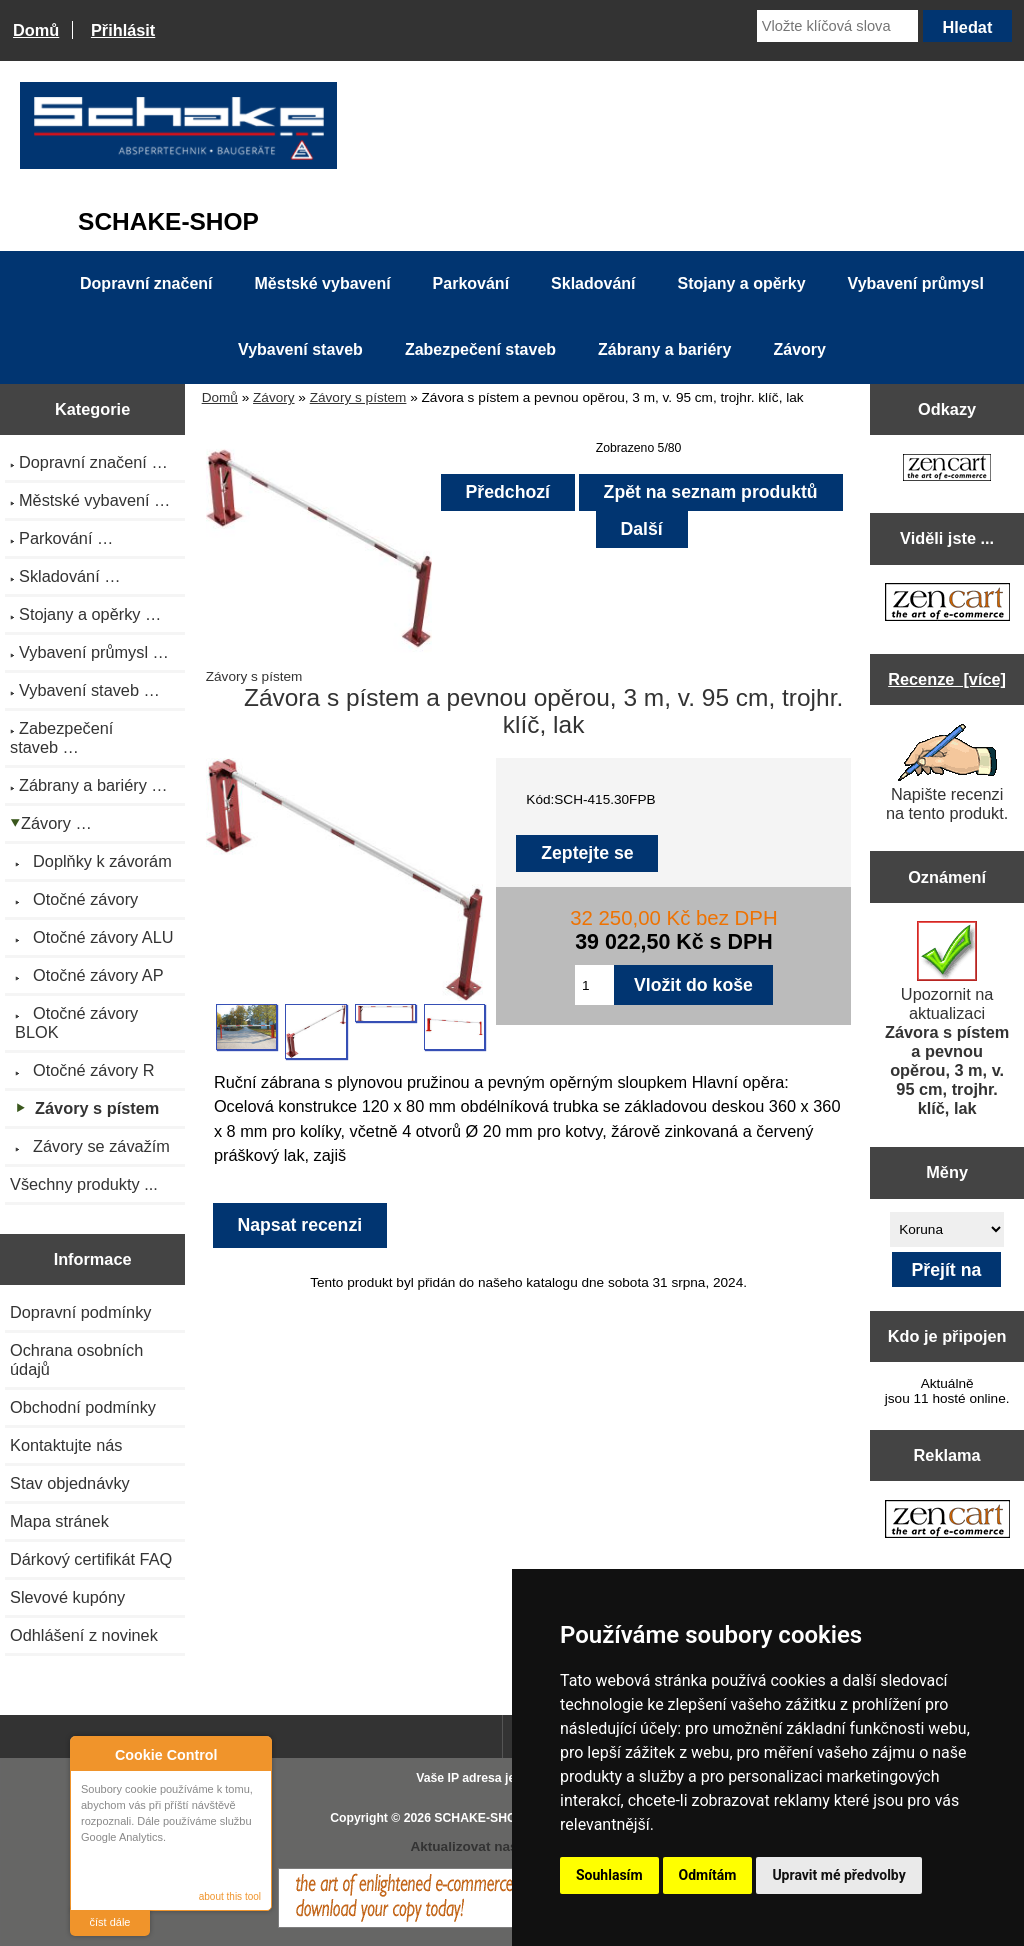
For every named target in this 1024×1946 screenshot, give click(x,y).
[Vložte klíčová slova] (837, 26)
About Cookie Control (91, 1754)
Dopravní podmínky (80, 1312)
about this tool (230, 1896)
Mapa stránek (59, 1521)
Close (253, 1754)
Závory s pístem (358, 397)
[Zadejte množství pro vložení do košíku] (594, 985)
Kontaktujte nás (66, 1445)
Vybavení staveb (300, 349)
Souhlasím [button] (609, 1875)
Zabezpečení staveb (480, 349)
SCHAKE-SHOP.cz (486, 1818)
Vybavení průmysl (916, 283)
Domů (36, 30)
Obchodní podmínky (83, 1407)
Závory (274, 397)
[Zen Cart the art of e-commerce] (947, 469)
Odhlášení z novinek (84, 1635)
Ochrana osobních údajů (76, 1359)
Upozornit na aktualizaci (947, 1019)
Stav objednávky (70, 1483)
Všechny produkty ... (84, 1184)
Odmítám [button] (708, 1875)
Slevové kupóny (67, 1597)
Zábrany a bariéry (664, 349)
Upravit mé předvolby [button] (838, 1875)
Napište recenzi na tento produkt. (947, 773)
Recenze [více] (947, 679)
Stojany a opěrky (742, 283)
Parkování (471, 283)
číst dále (110, 1922)
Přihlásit (123, 30)
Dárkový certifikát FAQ (91, 1559)
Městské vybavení (323, 283)
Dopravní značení (146, 283)
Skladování (593, 283)
